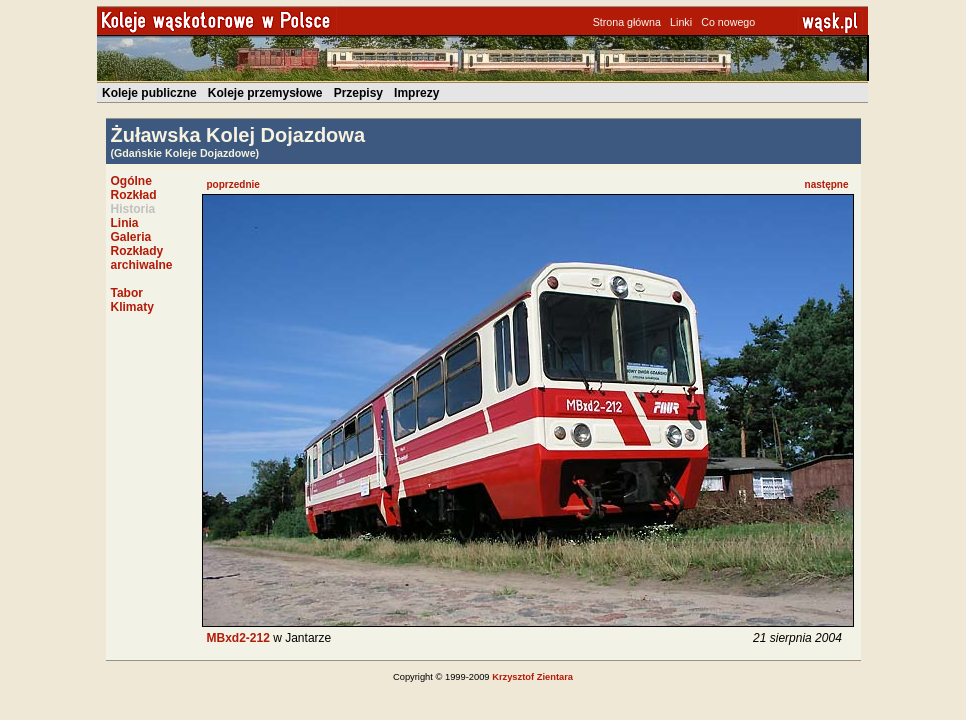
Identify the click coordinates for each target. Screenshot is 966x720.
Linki (681, 22)
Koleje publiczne (149, 93)
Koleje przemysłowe (265, 93)
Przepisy (358, 93)
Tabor (127, 293)
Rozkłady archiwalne (142, 258)
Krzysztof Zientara (532, 677)
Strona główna (627, 22)
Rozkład (134, 195)
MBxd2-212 (238, 638)
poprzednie (233, 184)
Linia (125, 223)
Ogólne (131, 181)
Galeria (131, 237)
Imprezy (416, 93)
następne (827, 184)
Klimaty (132, 307)
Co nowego (728, 22)
